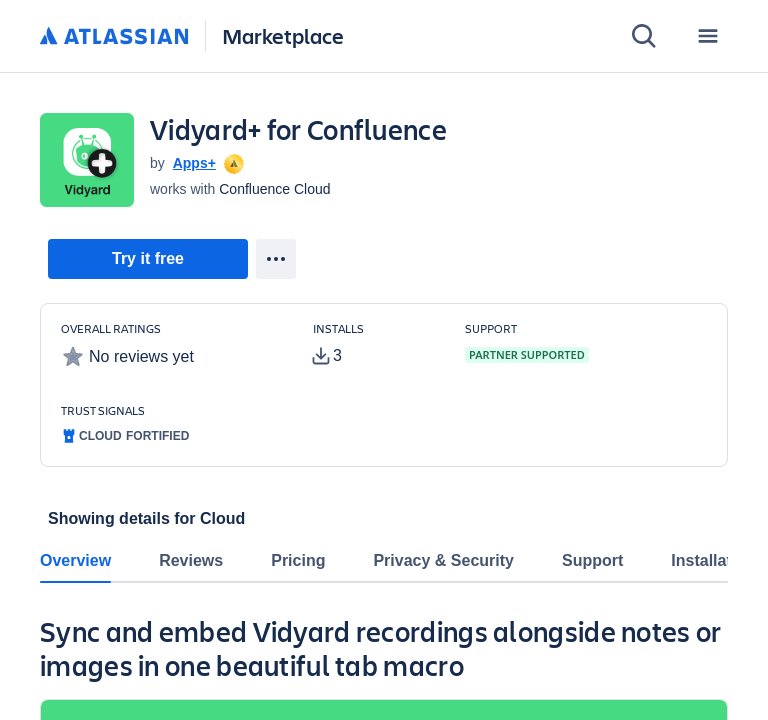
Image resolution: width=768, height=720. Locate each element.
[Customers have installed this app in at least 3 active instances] (373, 345)
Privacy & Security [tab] (443, 560)
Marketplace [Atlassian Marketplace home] (283, 35)
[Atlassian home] (114, 37)
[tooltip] (232, 163)
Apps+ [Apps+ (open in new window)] (194, 163)
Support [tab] (592, 560)
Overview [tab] (75, 560)
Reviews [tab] (191, 560)
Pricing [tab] (298, 560)
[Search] (644, 36)
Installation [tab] (713, 560)
